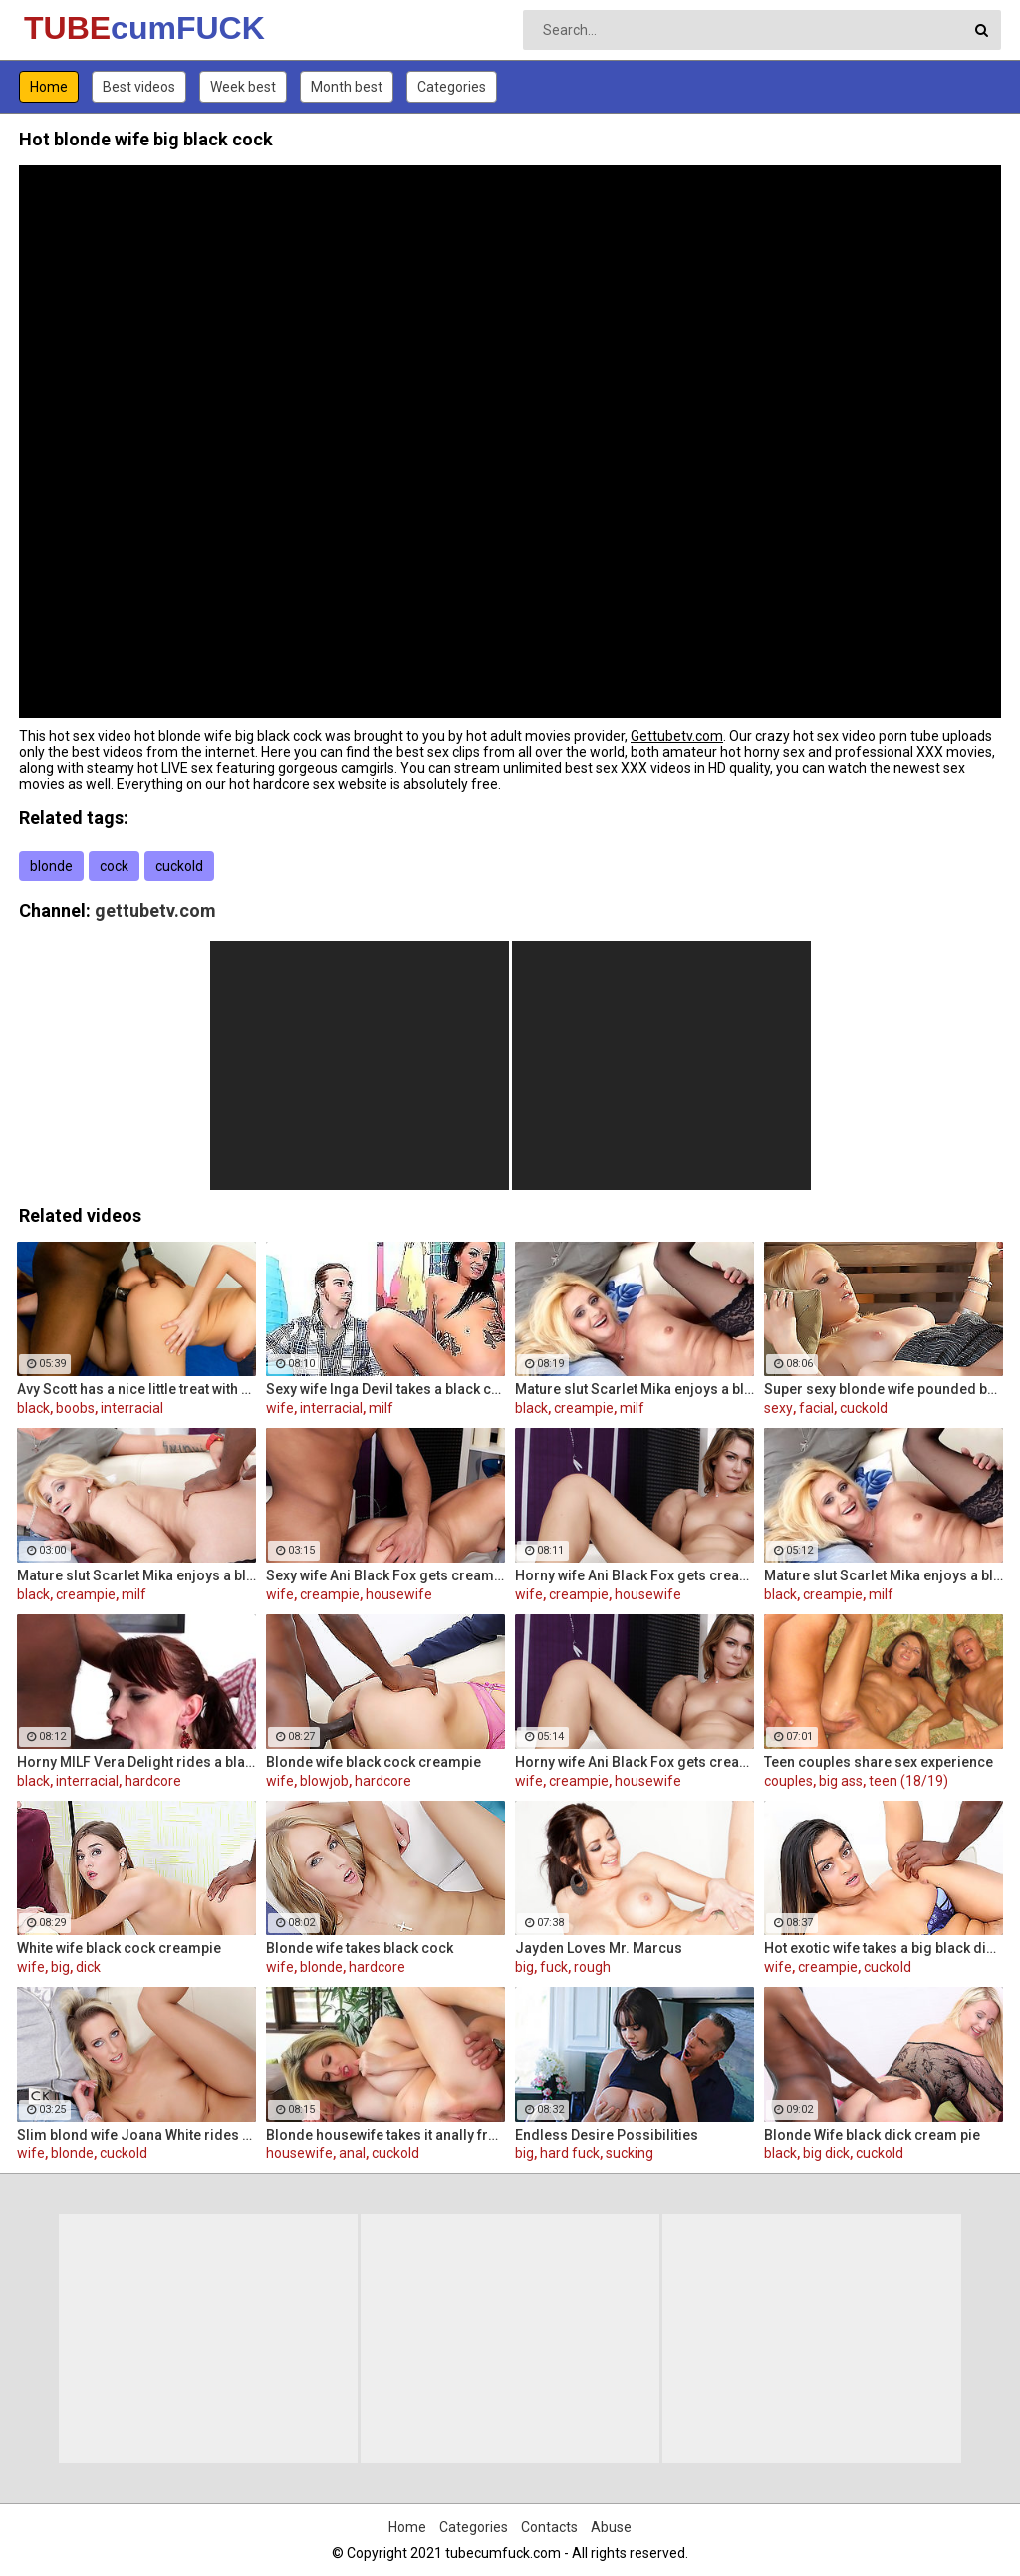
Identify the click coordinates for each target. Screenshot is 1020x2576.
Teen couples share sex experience (878, 1762)
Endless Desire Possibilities (606, 2135)
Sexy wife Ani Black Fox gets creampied (385, 1575)
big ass (841, 1781)
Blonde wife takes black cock (359, 1948)
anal (352, 2153)
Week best (243, 87)
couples (788, 1781)
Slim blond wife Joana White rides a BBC (136, 2135)
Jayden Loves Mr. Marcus (598, 1948)
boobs (75, 1408)
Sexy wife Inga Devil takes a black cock (385, 1389)
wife (280, 1408)
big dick (826, 2153)
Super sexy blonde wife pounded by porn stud (883, 1389)
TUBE (76, 28)
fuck (554, 1967)
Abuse (611, 2527)
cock (114, 866)
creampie (584, 1408)
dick (88, 1967)
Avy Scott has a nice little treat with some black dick (136, 1389)
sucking (629, 2153)
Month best (346, 87)
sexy (778, 1408)
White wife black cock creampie (119, 1948)
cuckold (179, 866)
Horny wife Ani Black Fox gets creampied (634, 1575)
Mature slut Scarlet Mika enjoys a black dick (634, 1389)
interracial (132, 1408)
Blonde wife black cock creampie (373, 1762)
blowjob (324, 1781)
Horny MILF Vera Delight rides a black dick (136, 1762)
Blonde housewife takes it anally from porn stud (385, 2135)
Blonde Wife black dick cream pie (872, 2135)
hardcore (153, 1781)
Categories (451, 87)
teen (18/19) (908, 1781)
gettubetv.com (155, 910)
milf (381, 1408)
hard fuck (570, 2153)
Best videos (139, 87)
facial (816, 1408)
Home (49, 87)
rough (592, 1967)
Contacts (549, 2527)
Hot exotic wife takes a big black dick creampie (883, 1948)
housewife (399, 1594)
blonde (51, 866)
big (60, 1967)
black (33, 1408)
